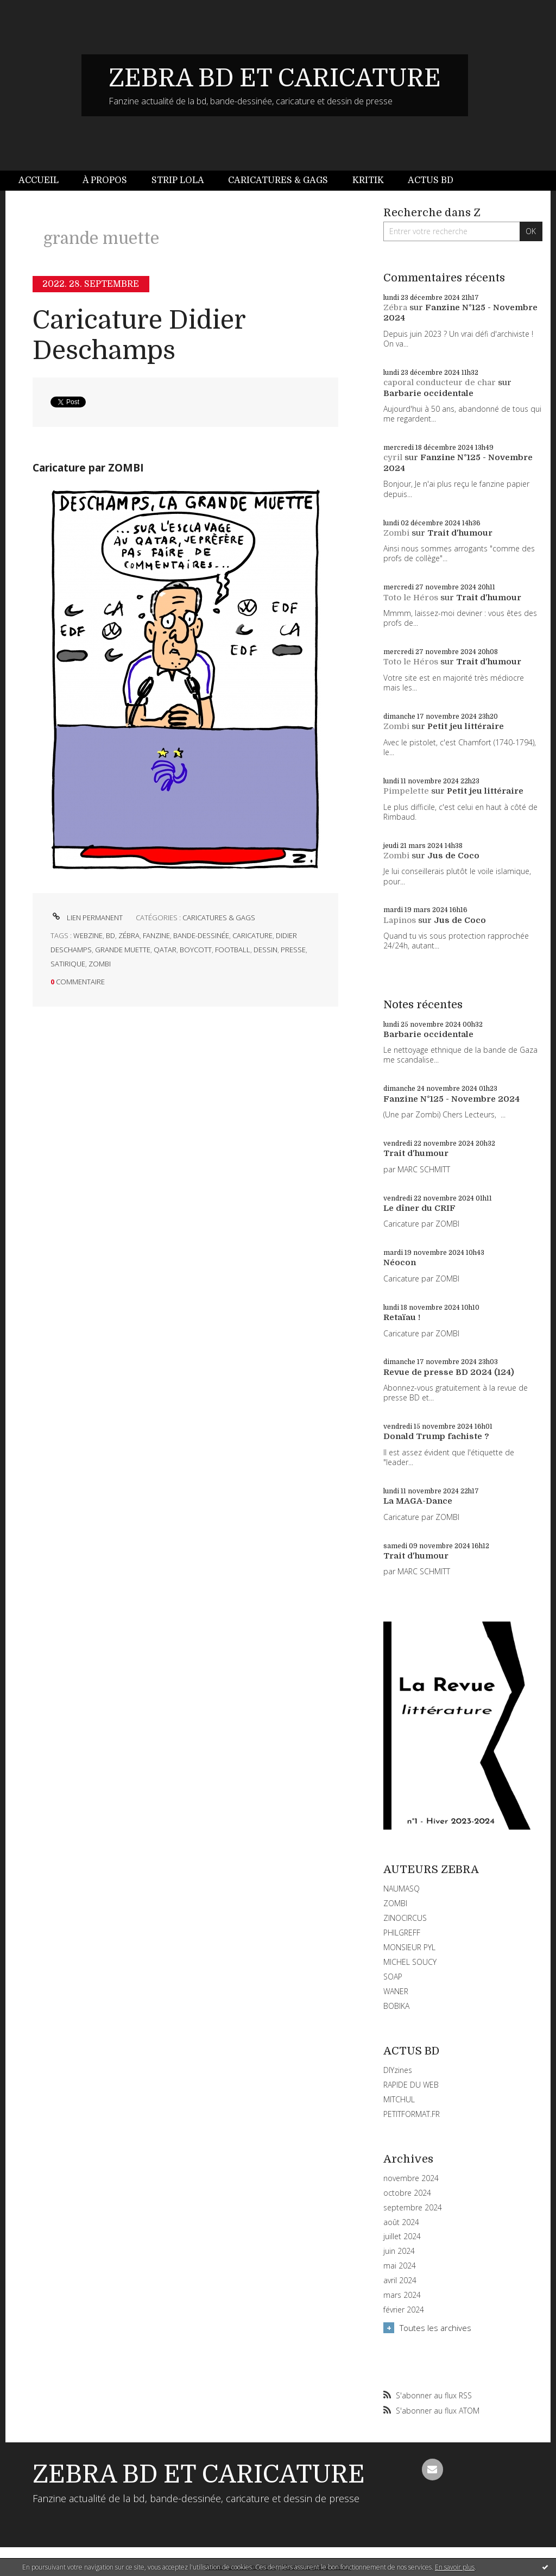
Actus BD (430, 180)
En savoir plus (455, 2567)
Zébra (395, 307)
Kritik (368, 180)
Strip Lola (177, 180)
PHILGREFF (401, 1932)
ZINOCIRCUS (405, 1918)
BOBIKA (396, 2006)
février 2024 (403, 2310)
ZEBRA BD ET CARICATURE (275, 78)
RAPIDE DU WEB (411, 2084)
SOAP (392, 1976)
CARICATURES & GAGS (218, 917)
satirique (67, 964)
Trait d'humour (459, 533)
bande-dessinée (201, 935)
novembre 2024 (411, 2178)
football (232, 949)
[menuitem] (44, 181)
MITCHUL (399, 2099)
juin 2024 (399, 2251)
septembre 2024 (412, 2208)
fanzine (156, 935)
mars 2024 (402, 2295)
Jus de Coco (453, 855)
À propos (105, 180)
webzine (88, 935)
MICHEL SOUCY (410, 1962)
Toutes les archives (435, 2327)
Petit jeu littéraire (465, 726)
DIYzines (397, 2070)
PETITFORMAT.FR (411, 2114)
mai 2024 (399, 2266)
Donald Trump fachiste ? (436, 1436)
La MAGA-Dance (417, 1501)
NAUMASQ (401, 1888)
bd (110, 935)
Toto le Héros (410, 597)
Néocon (399, 1262)
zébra (129, 935)
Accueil (38, 180)
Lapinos (399, 920)
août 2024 (401, 2222)
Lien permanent (86, 917)
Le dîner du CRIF (419, 1208)
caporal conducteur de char (439, 382)
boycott (196, 949)
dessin (265, 949)
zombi (100, 964)
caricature (252, 935)
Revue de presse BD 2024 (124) (448, 1372)
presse (293, 949)
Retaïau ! (401, 1317)
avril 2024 (399, 2280)
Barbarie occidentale (428, 393)
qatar (165, 949)
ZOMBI (395, 1903)
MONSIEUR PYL (409, 1947)
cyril (392, 457)
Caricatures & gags (278, 180)
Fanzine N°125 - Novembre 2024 (451, 1099)
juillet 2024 (402, 2236)
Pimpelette (406, 791)
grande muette (122, 949)
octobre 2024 (407, 2193)
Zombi (396, 533)
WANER (395, 1991)
